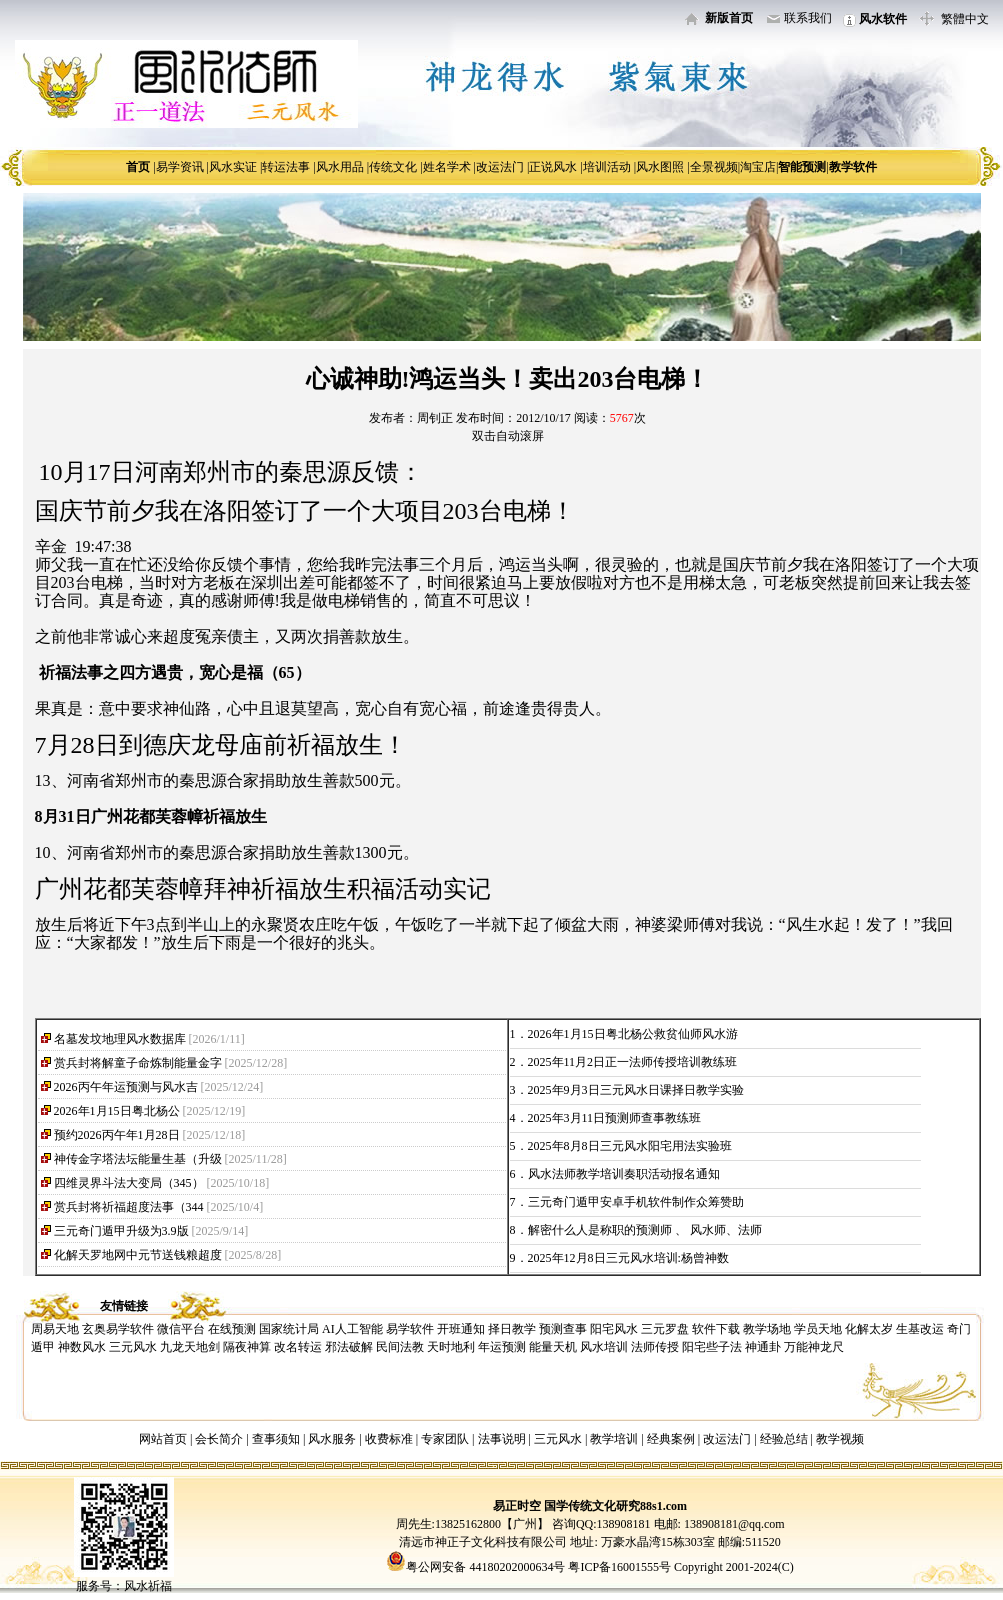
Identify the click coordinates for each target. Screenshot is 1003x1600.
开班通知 (461, 1329)
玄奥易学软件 (118, 1329)
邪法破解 (349, 1347)
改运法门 (500, 167)
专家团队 (445, 1439)
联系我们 (808, 18)
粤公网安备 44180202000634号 (485, 1567)
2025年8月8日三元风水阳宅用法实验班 (630, 1146)
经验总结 (784, 1439)
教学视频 (840, 1439)
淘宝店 (758, 167)
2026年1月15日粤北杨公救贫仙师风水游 (633, 1034)
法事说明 (502, 1439)
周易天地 (55, 1329)
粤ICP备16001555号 (621, 1567)
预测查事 (563, 1329)
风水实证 (233, 167)
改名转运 (298, 1347)
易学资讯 (180, 167)
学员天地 (818, 1329)
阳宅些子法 (712, 1347)
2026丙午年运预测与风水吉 (126, 1087)
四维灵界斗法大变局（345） (129, 1183)
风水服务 (332, 1439)
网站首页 (163, 1439)
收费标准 (389, 1439)
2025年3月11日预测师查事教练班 (615, 1118)
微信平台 (181, 1329)
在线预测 (232, 1329)
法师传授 (655, 1347)
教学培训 (614, 1439)
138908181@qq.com (733, 1524)
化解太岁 (869, 1329)
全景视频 (714, 167)
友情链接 (124, 1306)
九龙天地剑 (190, 1347)
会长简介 (220, 1439)
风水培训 (604, 1347)
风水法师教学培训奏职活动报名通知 (624, 1174)
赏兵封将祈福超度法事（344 (129, 1207)
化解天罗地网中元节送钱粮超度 (138, 1255)
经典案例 (671, 1439)
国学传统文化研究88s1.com (615, 1506)
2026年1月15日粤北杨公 (117, 1111)
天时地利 (451, 1347)
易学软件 (410, 1329)
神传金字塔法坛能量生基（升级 (138, 1159)
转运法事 (286, 167)
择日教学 (512, 1329)
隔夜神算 (247, 1347)
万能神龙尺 (814, 1347)
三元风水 (133, 1347)
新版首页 (729, 18)
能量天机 (553, 1347)
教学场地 (767, 1329)
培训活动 (607, 167)
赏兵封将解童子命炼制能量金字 (138, 1063)
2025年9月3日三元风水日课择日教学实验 (636, 1090)
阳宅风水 (614, 1329)
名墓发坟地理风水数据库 (120, 1039)
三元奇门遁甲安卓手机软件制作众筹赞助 (636, 1202)
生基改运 (920, 1329)
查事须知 (276, 1439)
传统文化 (393, 167)
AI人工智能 (352, 1329)
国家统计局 (289, 1329)
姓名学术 (447, 167)
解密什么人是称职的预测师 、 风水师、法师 (645, 1230)
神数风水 (82, 1347)
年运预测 (502, 1347)
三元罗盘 (665, 1329)
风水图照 (660, 167)
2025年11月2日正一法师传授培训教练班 (633, 1062)
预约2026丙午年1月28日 (117, 1135)
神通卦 (763, 1347)
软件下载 (716, 1329)
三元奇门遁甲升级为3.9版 (121, 1231)
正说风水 (553, 167)
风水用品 (340, 167)
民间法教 (400, 1347)
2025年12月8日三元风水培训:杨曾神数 (628, 1258)
